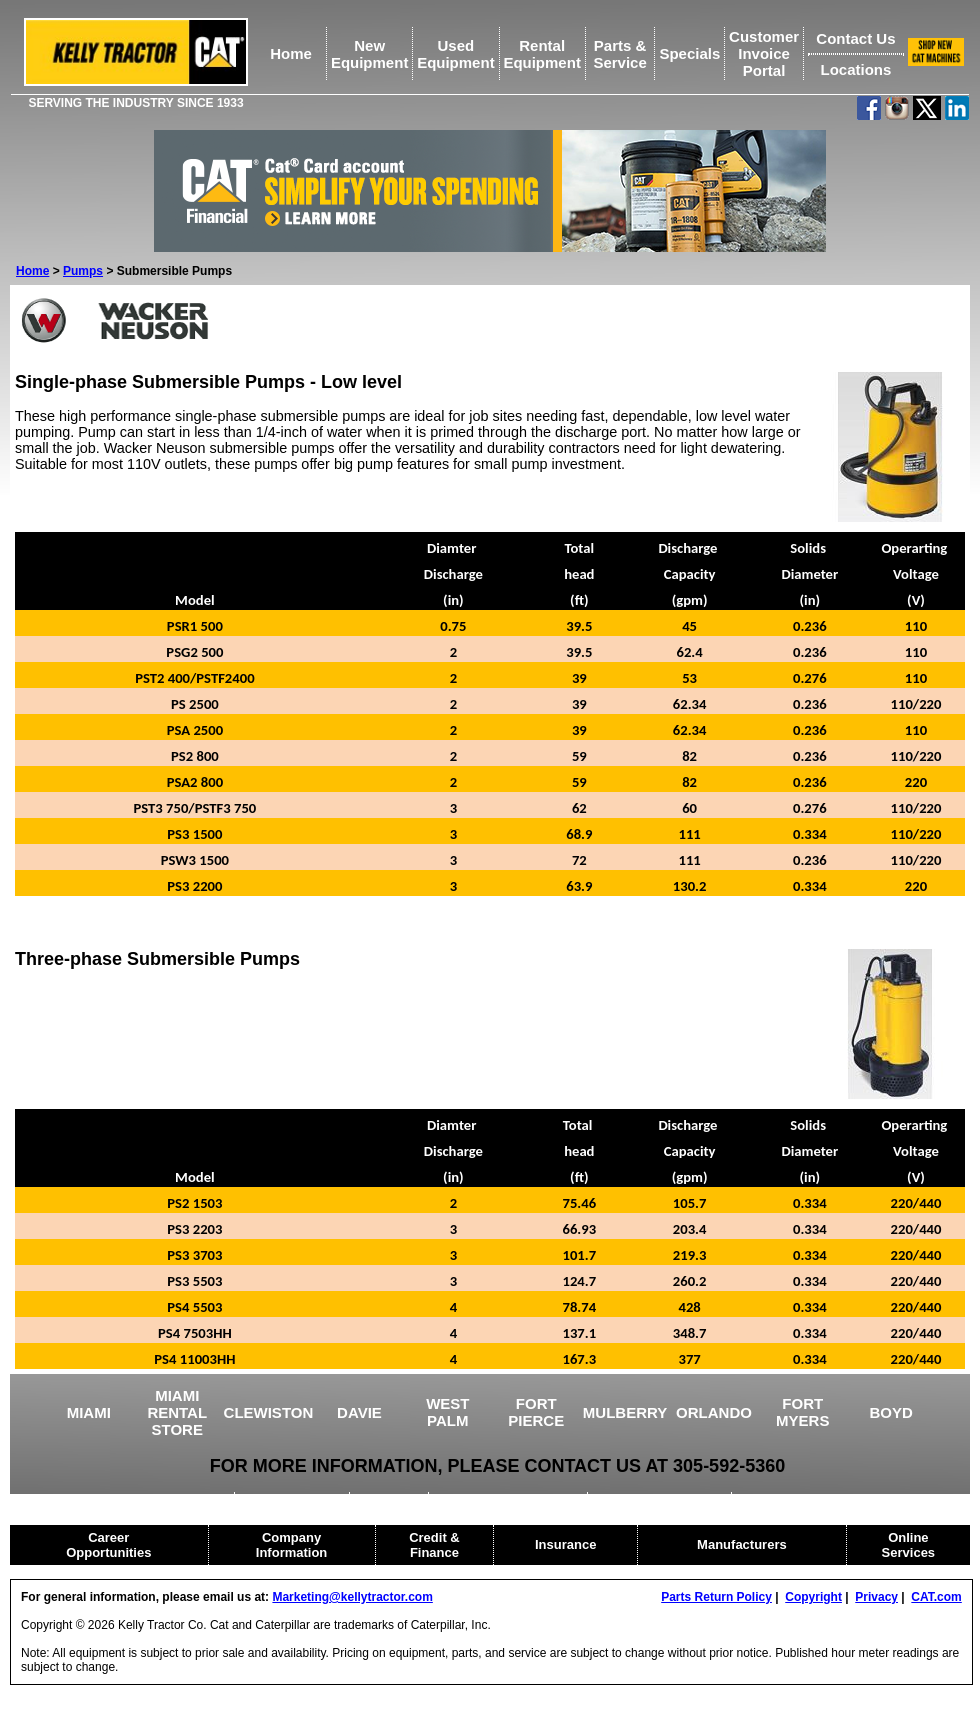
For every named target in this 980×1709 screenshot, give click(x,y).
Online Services (909, 1545)
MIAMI (89, 1412)
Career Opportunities (108, 1545)
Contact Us (855, 38)
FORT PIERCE (536, 1412)
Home (291, 53)
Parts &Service (619, 54)
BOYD (891, 1412)
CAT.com (936, 1597)
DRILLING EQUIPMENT (509, 1499)
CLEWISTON (269, 1412)
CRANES (390, 1499)
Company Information (292, 1545)
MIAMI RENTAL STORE (177, 1412)
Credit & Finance (434, 1545)
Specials (689, 53)
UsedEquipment (456, 54)
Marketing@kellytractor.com (352, 1597)
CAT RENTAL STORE (806, 1499)
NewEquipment (370, 54)
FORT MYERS (802, 1412)
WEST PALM (447, 1412)
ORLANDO (714, 1412)
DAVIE (359, 1412)
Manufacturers (742, 1544)
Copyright (813, 1597)
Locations (855, 69)
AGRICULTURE (293, 1499)
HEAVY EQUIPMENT (661, 1499)
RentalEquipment (542, 54)
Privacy (876, 1597)
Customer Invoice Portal (764, 53)
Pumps (83, 271)
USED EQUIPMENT (168, 1499)
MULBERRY (625, 1412)
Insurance (565, 1544)
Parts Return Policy (716, 1597)
